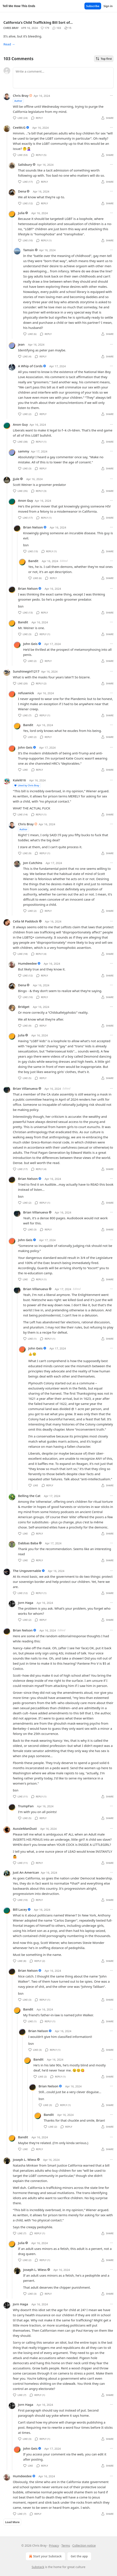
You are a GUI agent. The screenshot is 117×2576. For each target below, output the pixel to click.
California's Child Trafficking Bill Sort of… (38, 22)
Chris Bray (11, 28)
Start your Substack (45, 2556)
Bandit (33, 561)
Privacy (54, 2545)
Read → (9, 44)
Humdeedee (27, 963)
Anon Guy (20, 424)
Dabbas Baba (28, 1543)
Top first (104, 59)
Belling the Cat (29, 1496)
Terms (65, 2545)
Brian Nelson (33, 527)
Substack (38, 2567)
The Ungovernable (27, 1571)
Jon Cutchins (32, 863)
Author (18, 100)
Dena (22, 191)
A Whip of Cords (30, 366)
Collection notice (84, 2545)
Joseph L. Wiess (24, 2159)
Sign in (108, 6)
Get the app (79, 2556)
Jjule (16, 479)
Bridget (23, 1006)
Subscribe (92, 6)
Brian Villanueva (25, 1088)
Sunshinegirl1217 (26, 671)
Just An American (26, 1872)
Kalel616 (19, 780)
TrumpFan (26, 1806)
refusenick (26, 693)
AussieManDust (25, 1828)
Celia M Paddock (25, 921)
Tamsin (28, 250)
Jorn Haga (25, 1602)
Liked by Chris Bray (26, 785)
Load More (12, 2522)
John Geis (30, 644)
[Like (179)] (45, 28)
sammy (23, 451)
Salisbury (25, 164)
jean (21, 344)
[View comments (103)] (56, 28)
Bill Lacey (20, 1909)
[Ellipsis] (111, 95)
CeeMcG (19, 127)
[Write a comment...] (63, 77)
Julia (21, 213)
